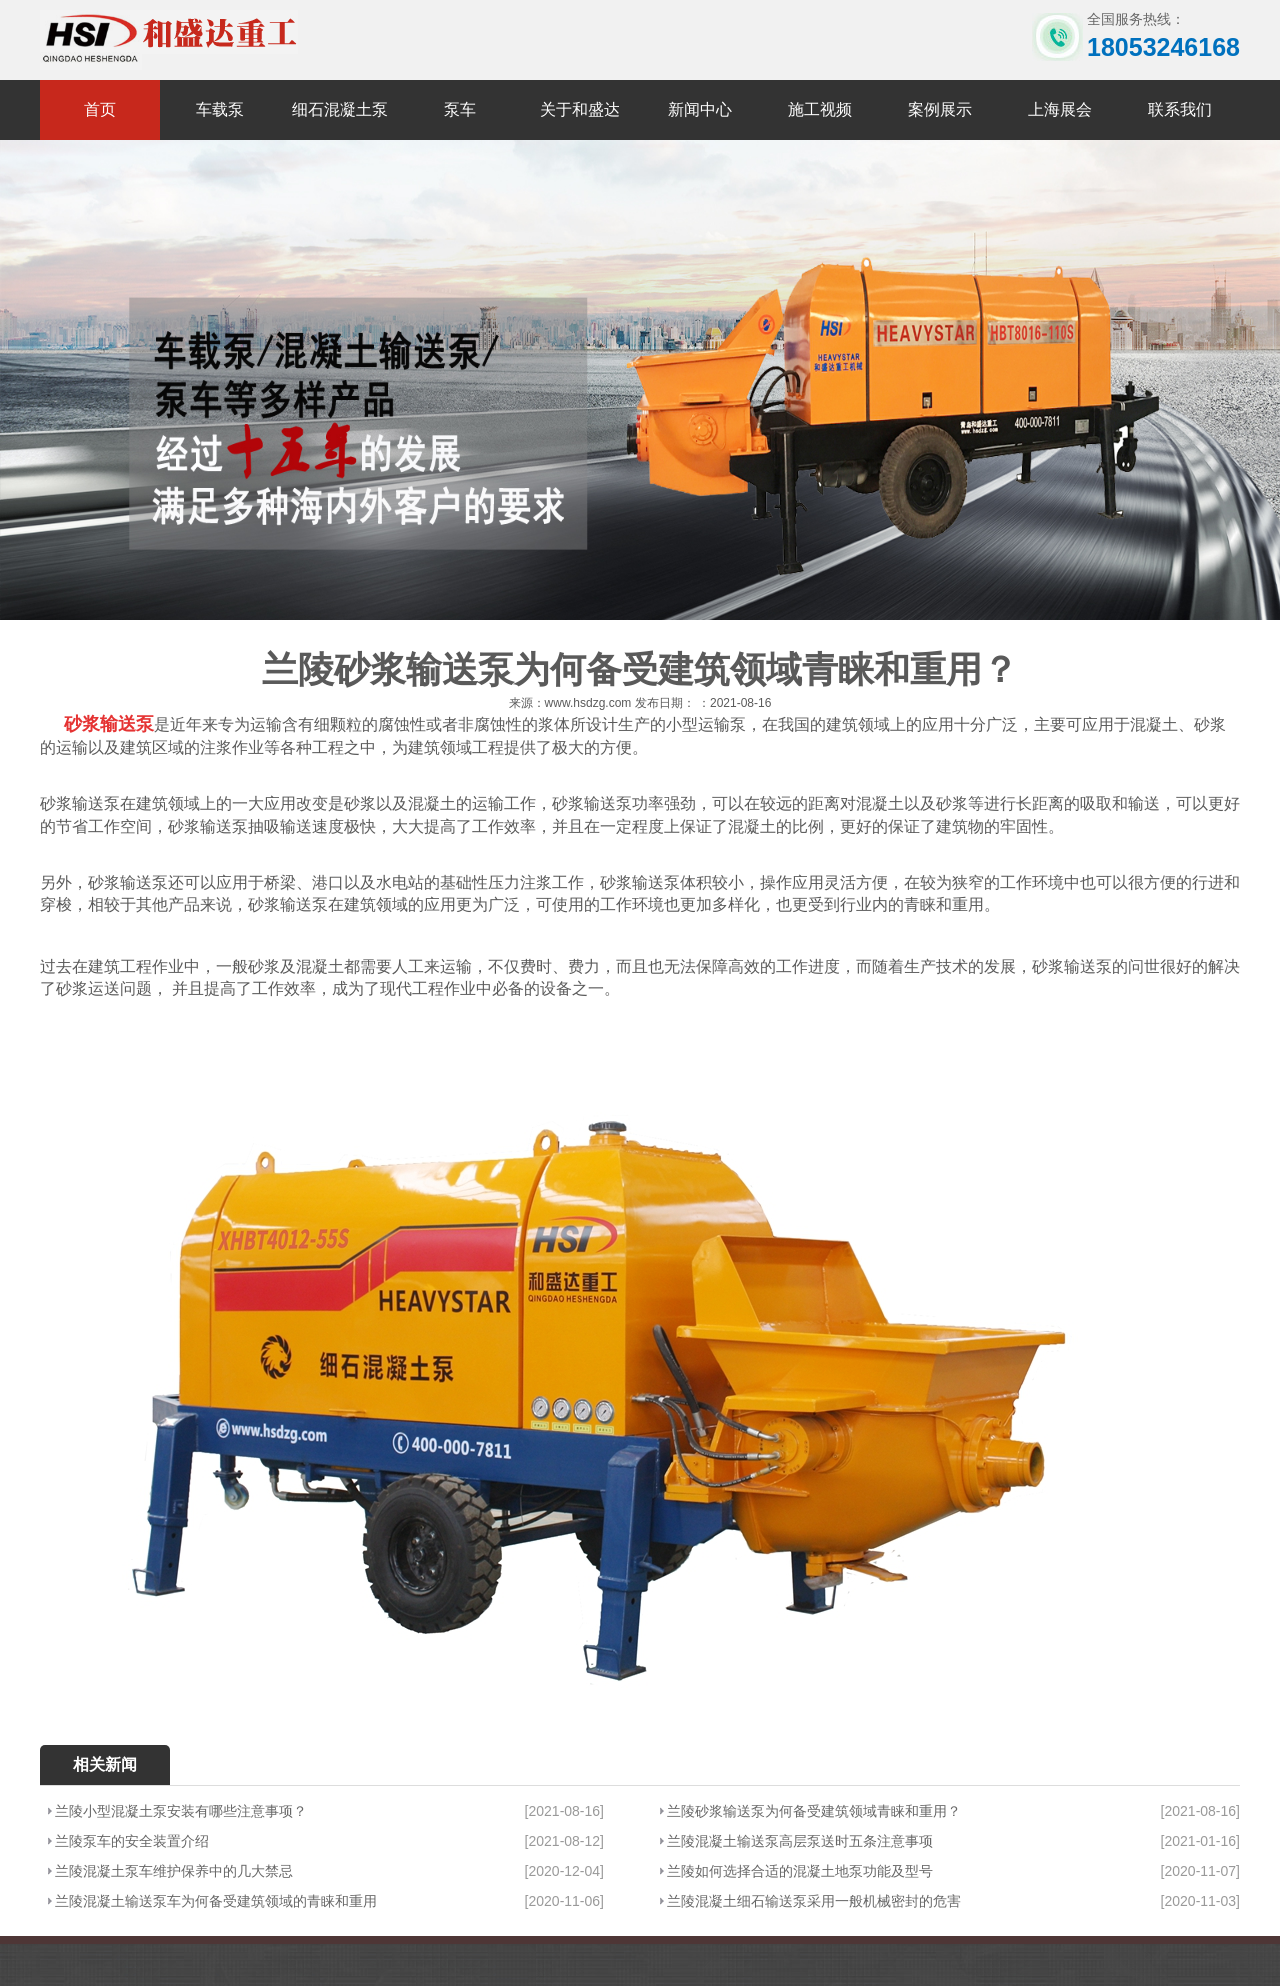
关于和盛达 (580, 109)
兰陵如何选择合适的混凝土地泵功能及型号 (800, 1871)
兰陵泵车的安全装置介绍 (132, 1841)
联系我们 (1180, 109)
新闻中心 (700, 109)
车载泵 (220, 109)
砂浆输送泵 (109, 724)
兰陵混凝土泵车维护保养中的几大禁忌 (174, 1871)
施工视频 (820, 109)
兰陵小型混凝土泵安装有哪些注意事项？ (181, 1811)
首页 (100, 109)
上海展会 (1060, 109)
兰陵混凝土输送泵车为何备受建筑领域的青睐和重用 (216, 1901)
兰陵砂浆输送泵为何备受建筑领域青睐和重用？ (814, 1811)
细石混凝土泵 (340, 109)
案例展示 (940, 109)
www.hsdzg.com (588, 703)
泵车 (460, 109)
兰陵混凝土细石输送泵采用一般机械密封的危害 (814, 1901)
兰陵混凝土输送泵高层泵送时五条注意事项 (800, 1841)
